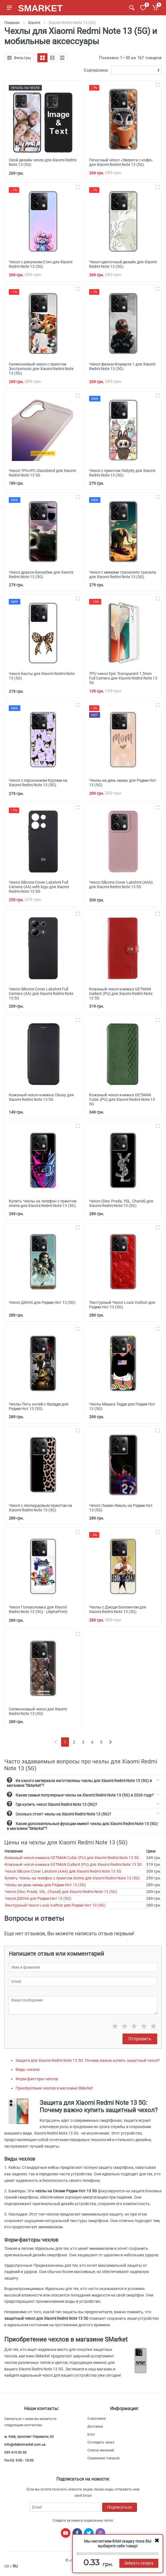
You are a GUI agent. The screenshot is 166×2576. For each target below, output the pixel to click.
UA (6, 2566)
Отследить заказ (100, 2442)
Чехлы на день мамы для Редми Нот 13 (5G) (45, 1885)
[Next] (110, 1742)
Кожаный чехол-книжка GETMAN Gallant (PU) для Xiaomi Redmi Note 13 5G (73, 1864)
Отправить (139, 2038)
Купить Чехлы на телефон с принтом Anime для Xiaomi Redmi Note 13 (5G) (72, 1878)
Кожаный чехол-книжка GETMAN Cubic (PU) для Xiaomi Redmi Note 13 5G (72, 1857)
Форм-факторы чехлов (37, 2079)
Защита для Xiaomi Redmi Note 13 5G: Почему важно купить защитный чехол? (88, 2060)
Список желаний (100, 2450)
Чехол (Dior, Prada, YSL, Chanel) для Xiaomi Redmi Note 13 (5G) (61, 1891)
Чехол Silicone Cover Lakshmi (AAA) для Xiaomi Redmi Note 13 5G (63, 1871)
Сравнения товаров (103, 2458)
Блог (91, 2434)
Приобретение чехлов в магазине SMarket (54, 2088)
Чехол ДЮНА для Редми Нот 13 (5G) (38, 1898)
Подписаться (119, 2507)
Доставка (95, 2426)
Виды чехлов (28, 2069)
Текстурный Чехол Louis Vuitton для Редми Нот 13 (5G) (55, 1905)
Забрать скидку (139, 2563)
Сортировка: (96, 70)
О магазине (96, 2419)
